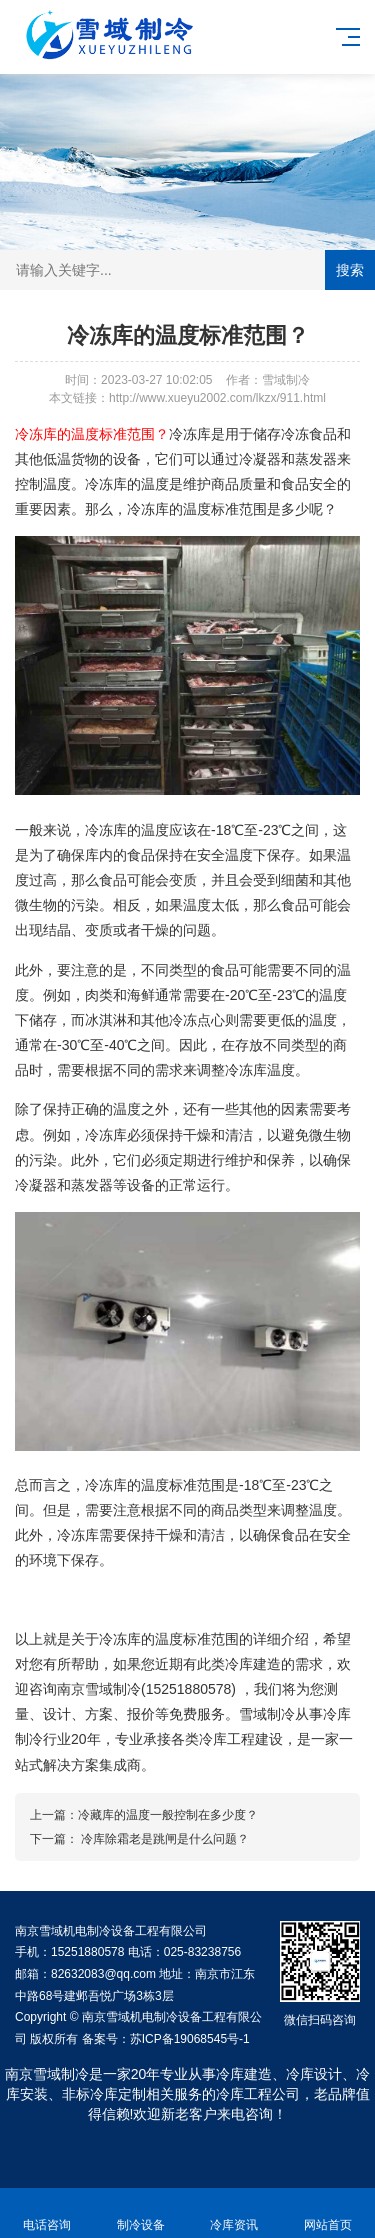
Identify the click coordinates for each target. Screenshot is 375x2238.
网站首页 (328, 2213)
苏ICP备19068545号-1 (190, 2039)
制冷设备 (141, 2213)
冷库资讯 (235, 2213)
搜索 (350, 270)
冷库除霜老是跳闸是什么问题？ (163, 1839)
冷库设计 (314, 2074)
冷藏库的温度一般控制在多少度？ (168, 1815)
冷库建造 (244, 2074)
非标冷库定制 (104, 2094)
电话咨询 (47, 2213)
